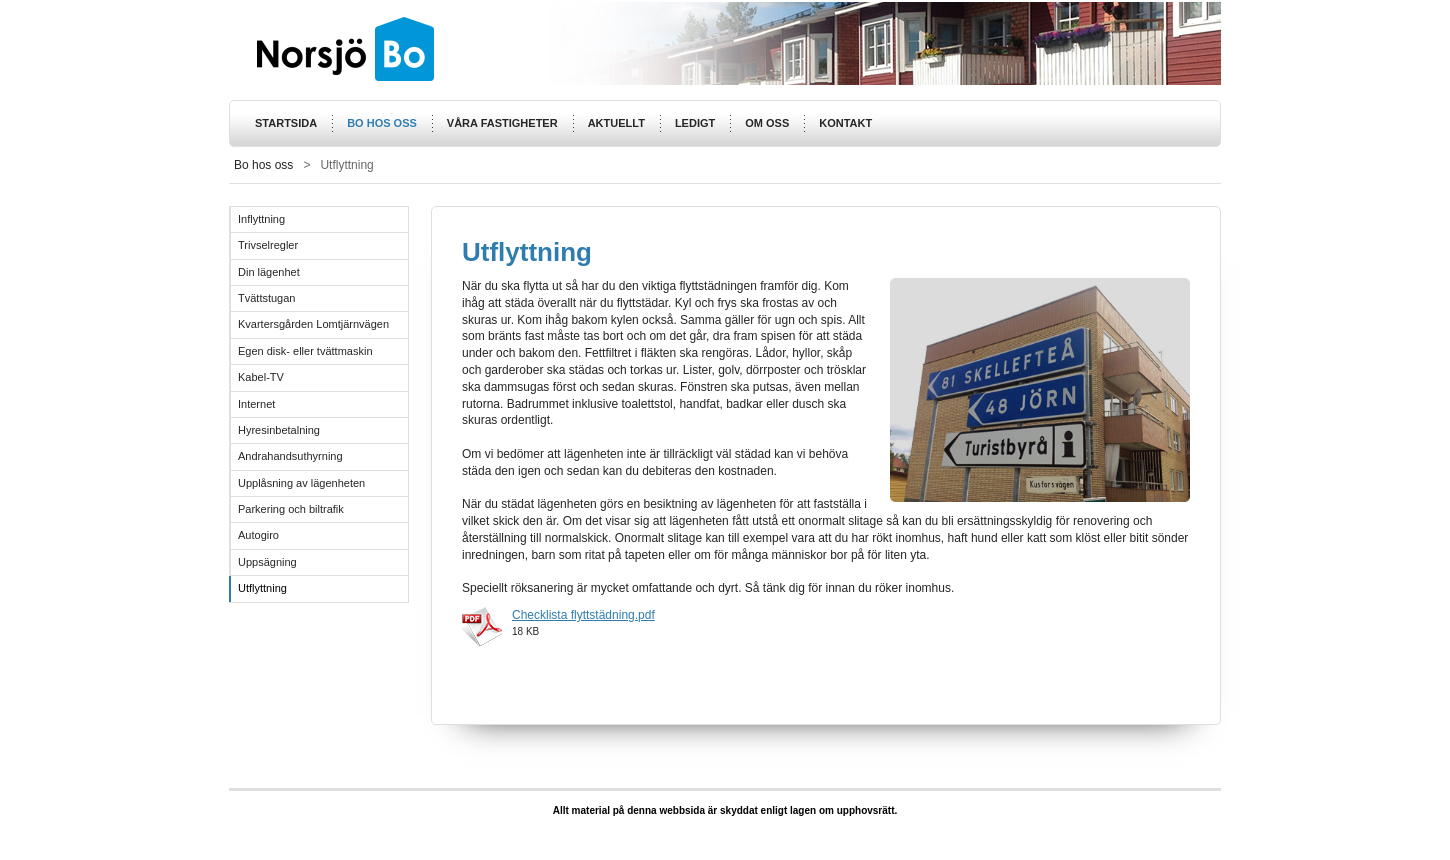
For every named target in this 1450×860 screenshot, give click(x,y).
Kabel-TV (261, 377)
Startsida (286, 123)
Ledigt (695, 123)
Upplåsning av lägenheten (301, 483)
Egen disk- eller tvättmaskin (305, 351)
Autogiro (258, 535)
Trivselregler (268, 245)
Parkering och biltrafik (291, 509)
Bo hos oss (382, 123)
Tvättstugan (266, 298)
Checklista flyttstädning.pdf (583, 615)
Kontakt (845, 123)
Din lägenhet (269, 272)
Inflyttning (261, 219)
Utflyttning (262, 588)
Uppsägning (267, 562)
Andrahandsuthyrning (290, 456)
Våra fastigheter (502, 123)
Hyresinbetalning (279, 430)
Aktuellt (616, 123)
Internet (256, 404)
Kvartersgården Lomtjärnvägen (313, 324)
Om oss (767, 123)
